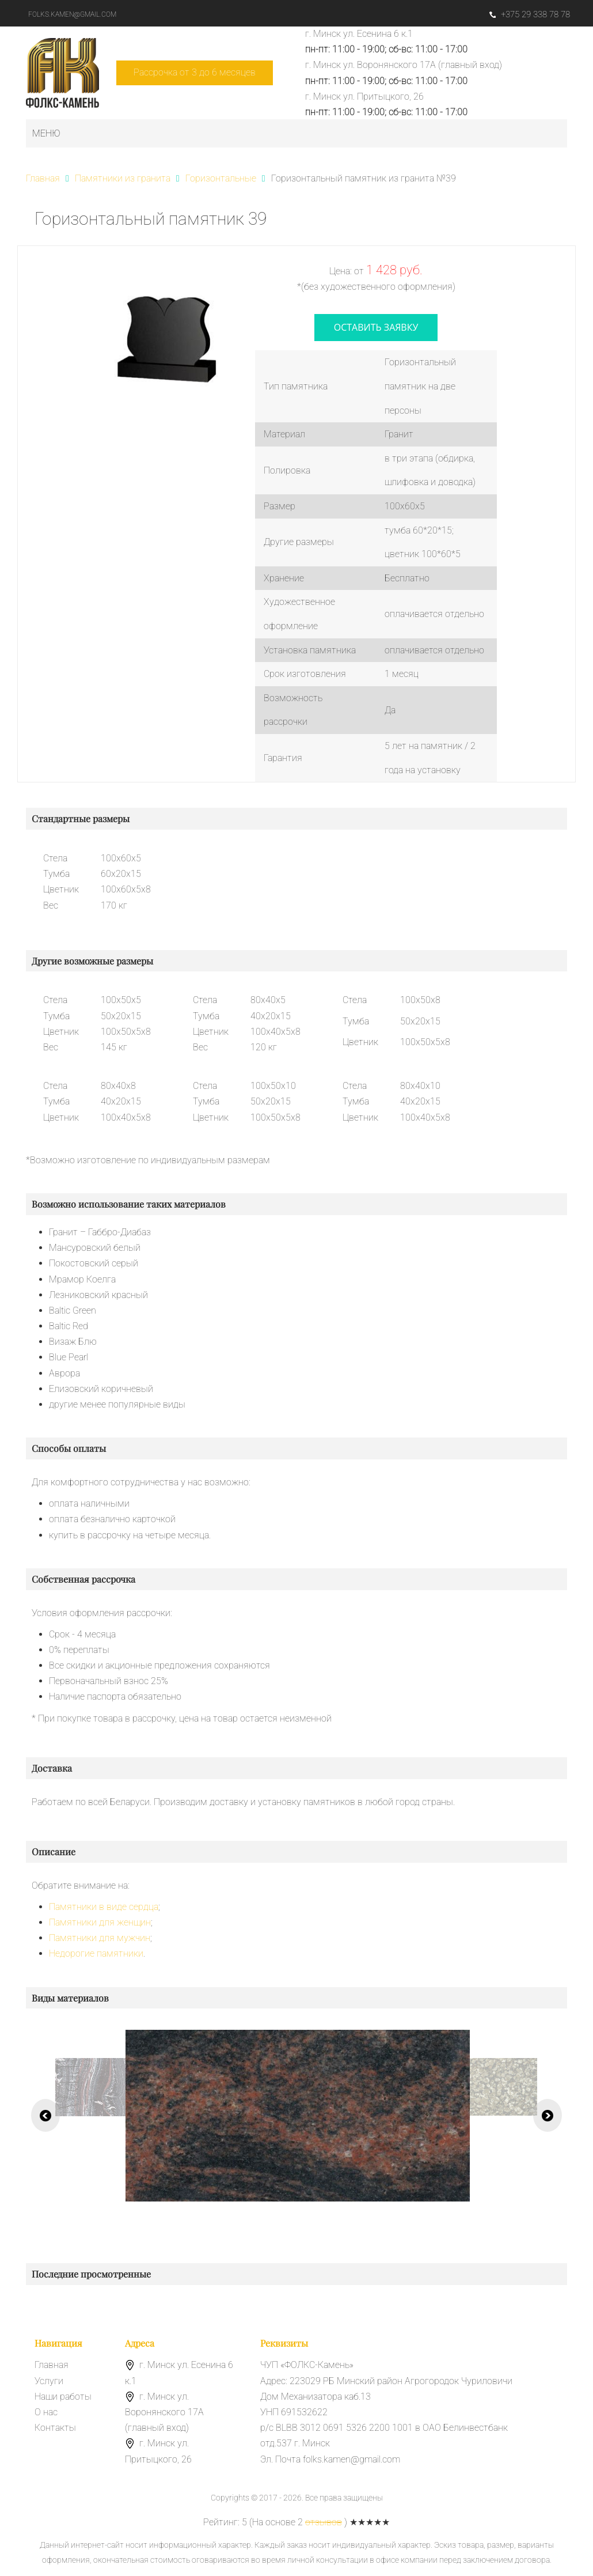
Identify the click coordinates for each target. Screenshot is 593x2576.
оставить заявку (376, 327)
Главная (52, 2364)
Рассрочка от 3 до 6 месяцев (195, 72)
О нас (46, 2412)
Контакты (55, 2427)
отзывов (323, 2522)
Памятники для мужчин (99, 1937)
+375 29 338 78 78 (529, 14)
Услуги (49, 2380)
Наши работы (63, 2396)
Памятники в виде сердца (103, 1906)
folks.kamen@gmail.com (72, 14)
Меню (46, 133)
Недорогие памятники (96, 1953)
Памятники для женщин (100, 1922)
